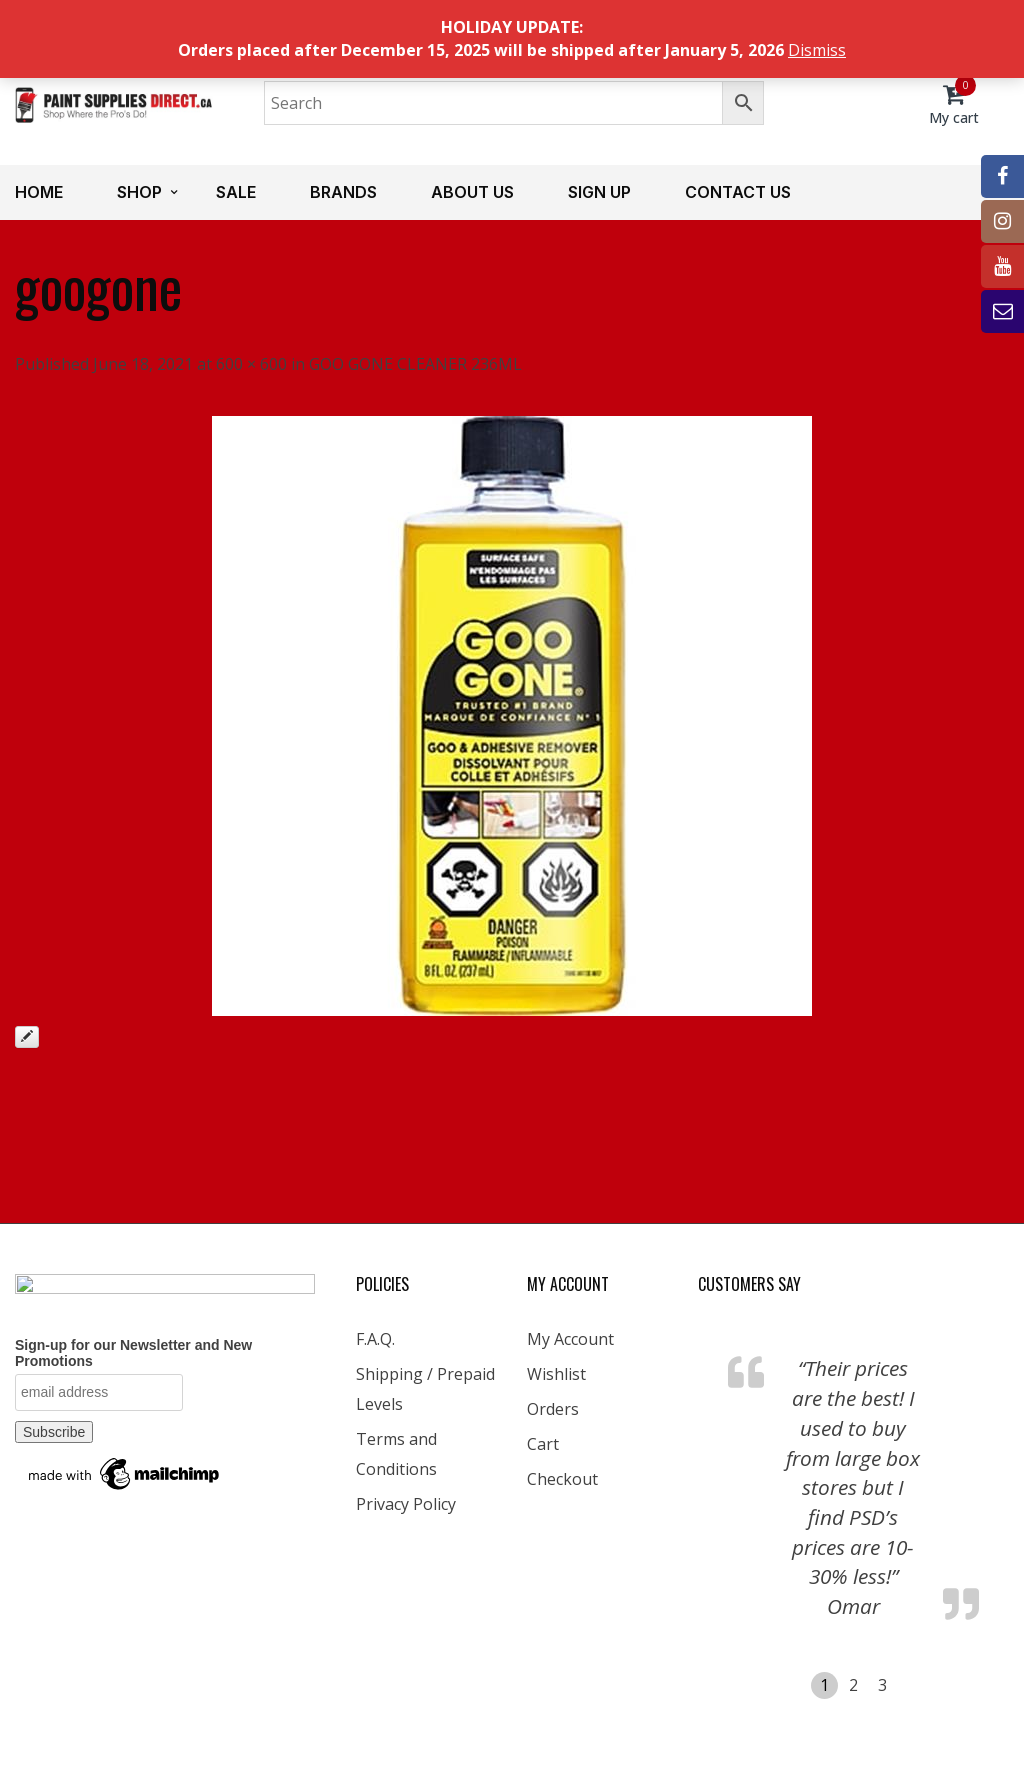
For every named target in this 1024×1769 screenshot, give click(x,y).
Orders (553, 1409)
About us (472, 192)
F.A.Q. (375, 1339)
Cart (543, 1444)
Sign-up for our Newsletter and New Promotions (133, 1353)
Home (39, 192)
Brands (343, 192)
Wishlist (556, 1374)
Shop (139, 192)
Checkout (562, 1479)
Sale (236, 192)
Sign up (599, 192)
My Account (570, 1339)
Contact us (738, 192)
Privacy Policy (406, 1504)
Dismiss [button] (817, 50)
